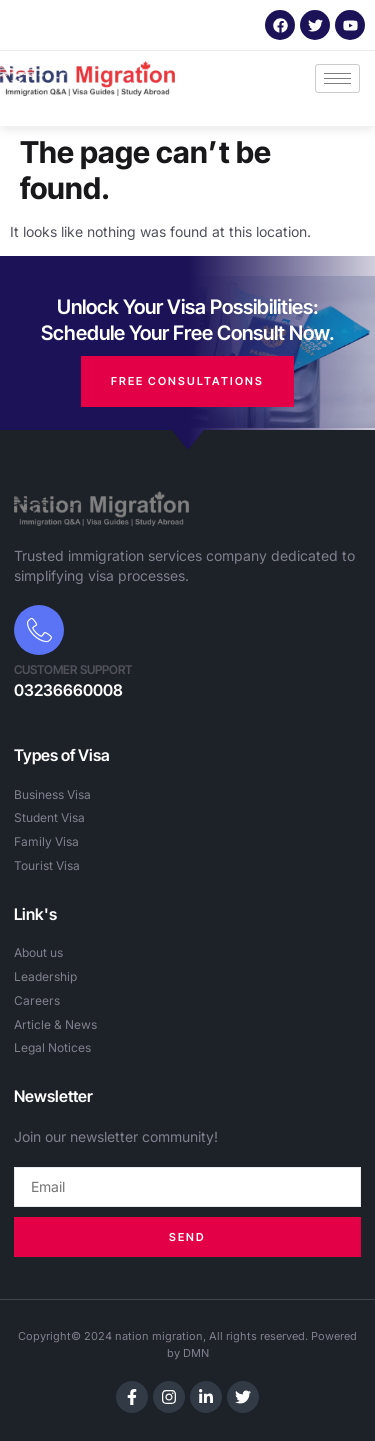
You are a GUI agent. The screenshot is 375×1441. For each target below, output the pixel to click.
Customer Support (73, 669)
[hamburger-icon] (337, 78)
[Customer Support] (39, 630)
